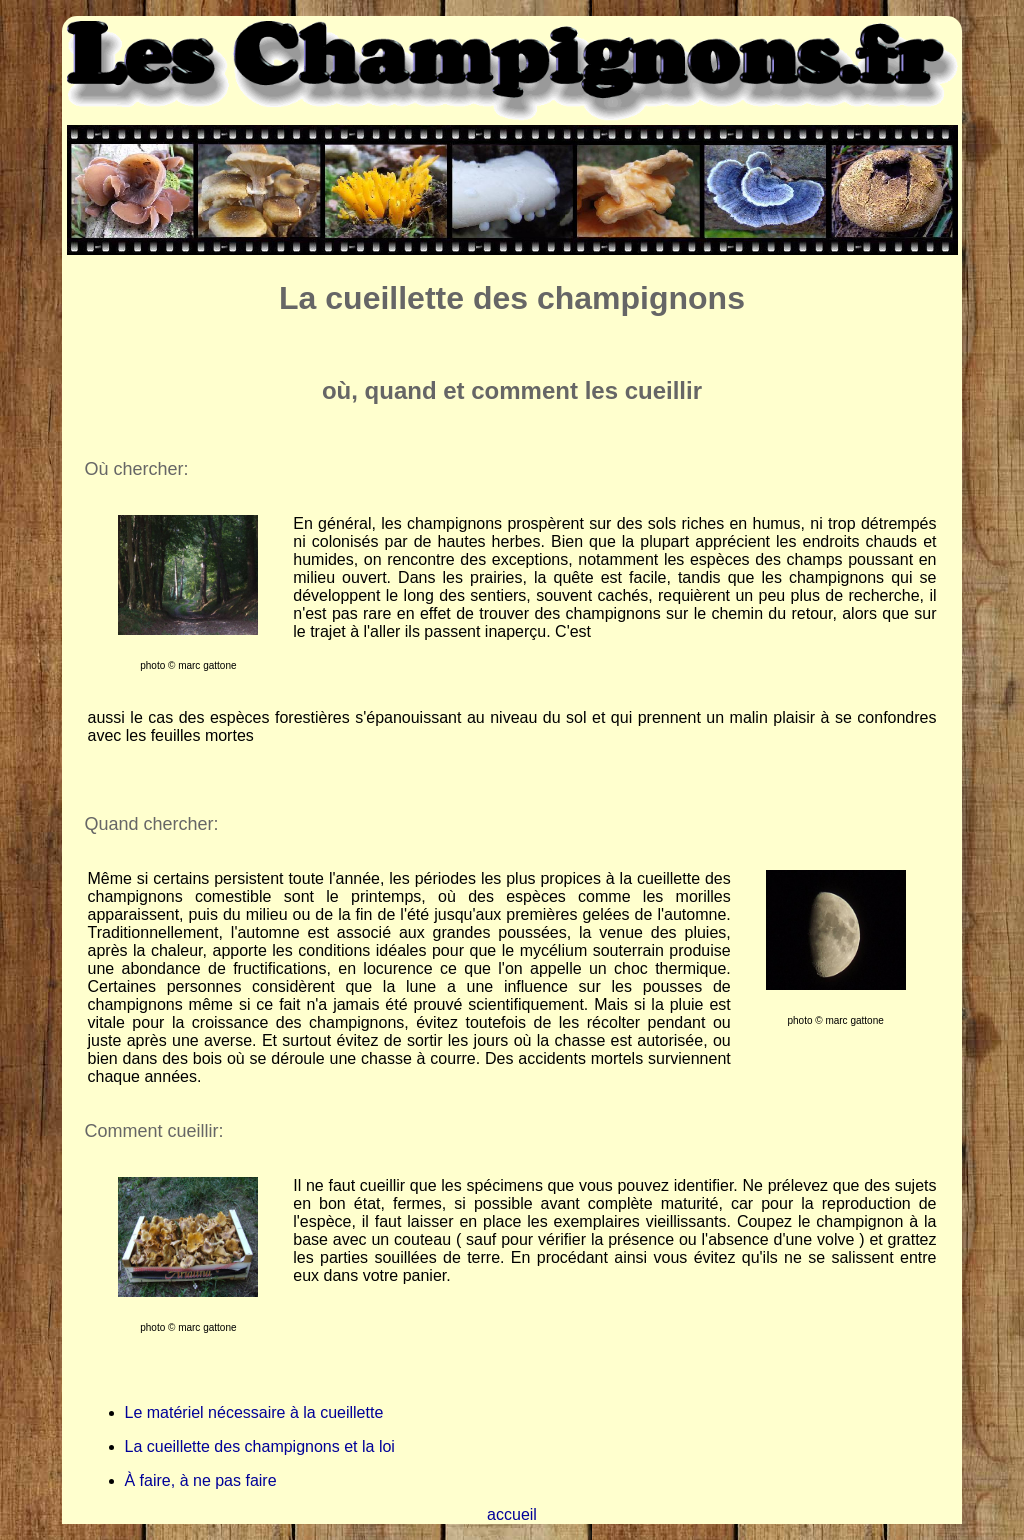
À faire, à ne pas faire (201, 1480)
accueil (512, 1514)
